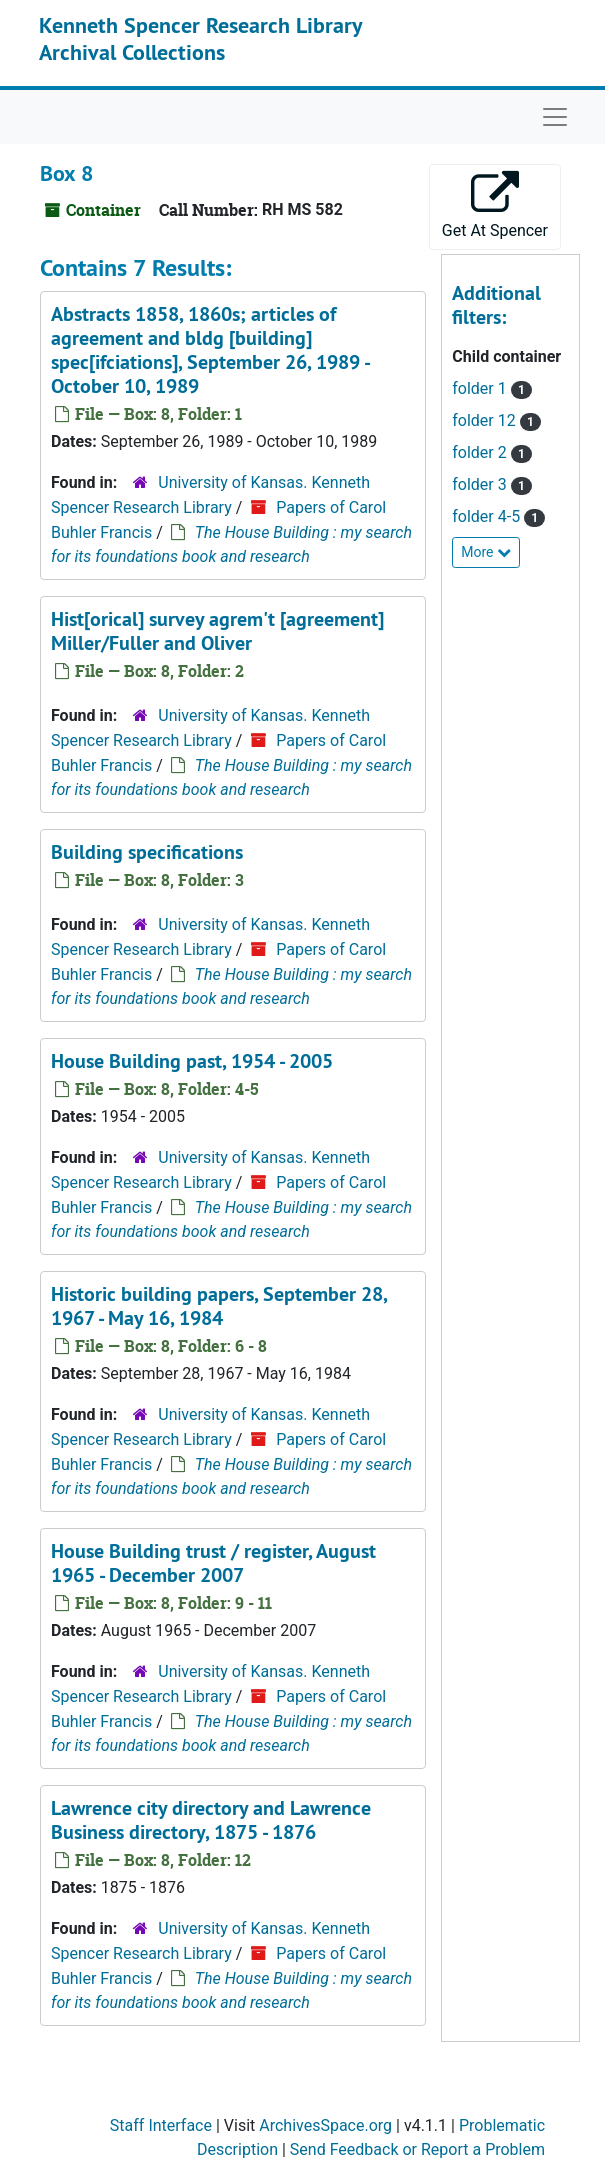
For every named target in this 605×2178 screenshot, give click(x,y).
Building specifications (147, 852)
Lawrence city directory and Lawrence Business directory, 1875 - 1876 (211, 1820)
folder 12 (485, 420)
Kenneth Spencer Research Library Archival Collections (200, 38)
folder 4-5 (488, 516)
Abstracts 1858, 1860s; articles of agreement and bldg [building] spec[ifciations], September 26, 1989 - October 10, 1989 (210, 350)
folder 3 (481, 484)
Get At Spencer (495, 205)
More (486, 552)
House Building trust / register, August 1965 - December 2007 (213, 1563)
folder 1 (481, 388)
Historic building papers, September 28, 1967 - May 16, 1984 (219, 1306)
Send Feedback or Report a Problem (417, 2149)
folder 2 (481, 452)
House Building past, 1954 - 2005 (192, 1061)
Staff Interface (161, 2125)
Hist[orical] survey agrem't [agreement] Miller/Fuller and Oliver (217, 631)
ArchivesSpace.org (325, 2125)
